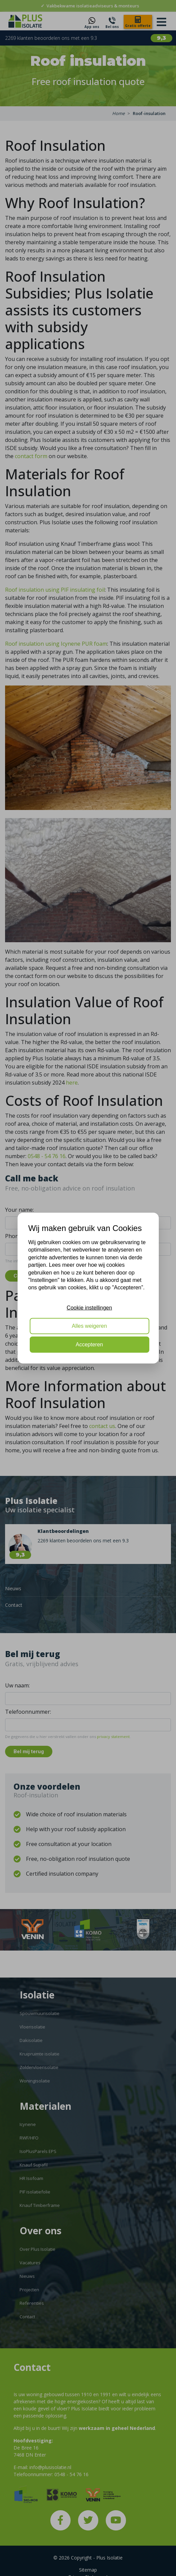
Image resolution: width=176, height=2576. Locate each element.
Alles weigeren (89, 1326)
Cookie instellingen (89, 1307)
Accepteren (89, 1344)
